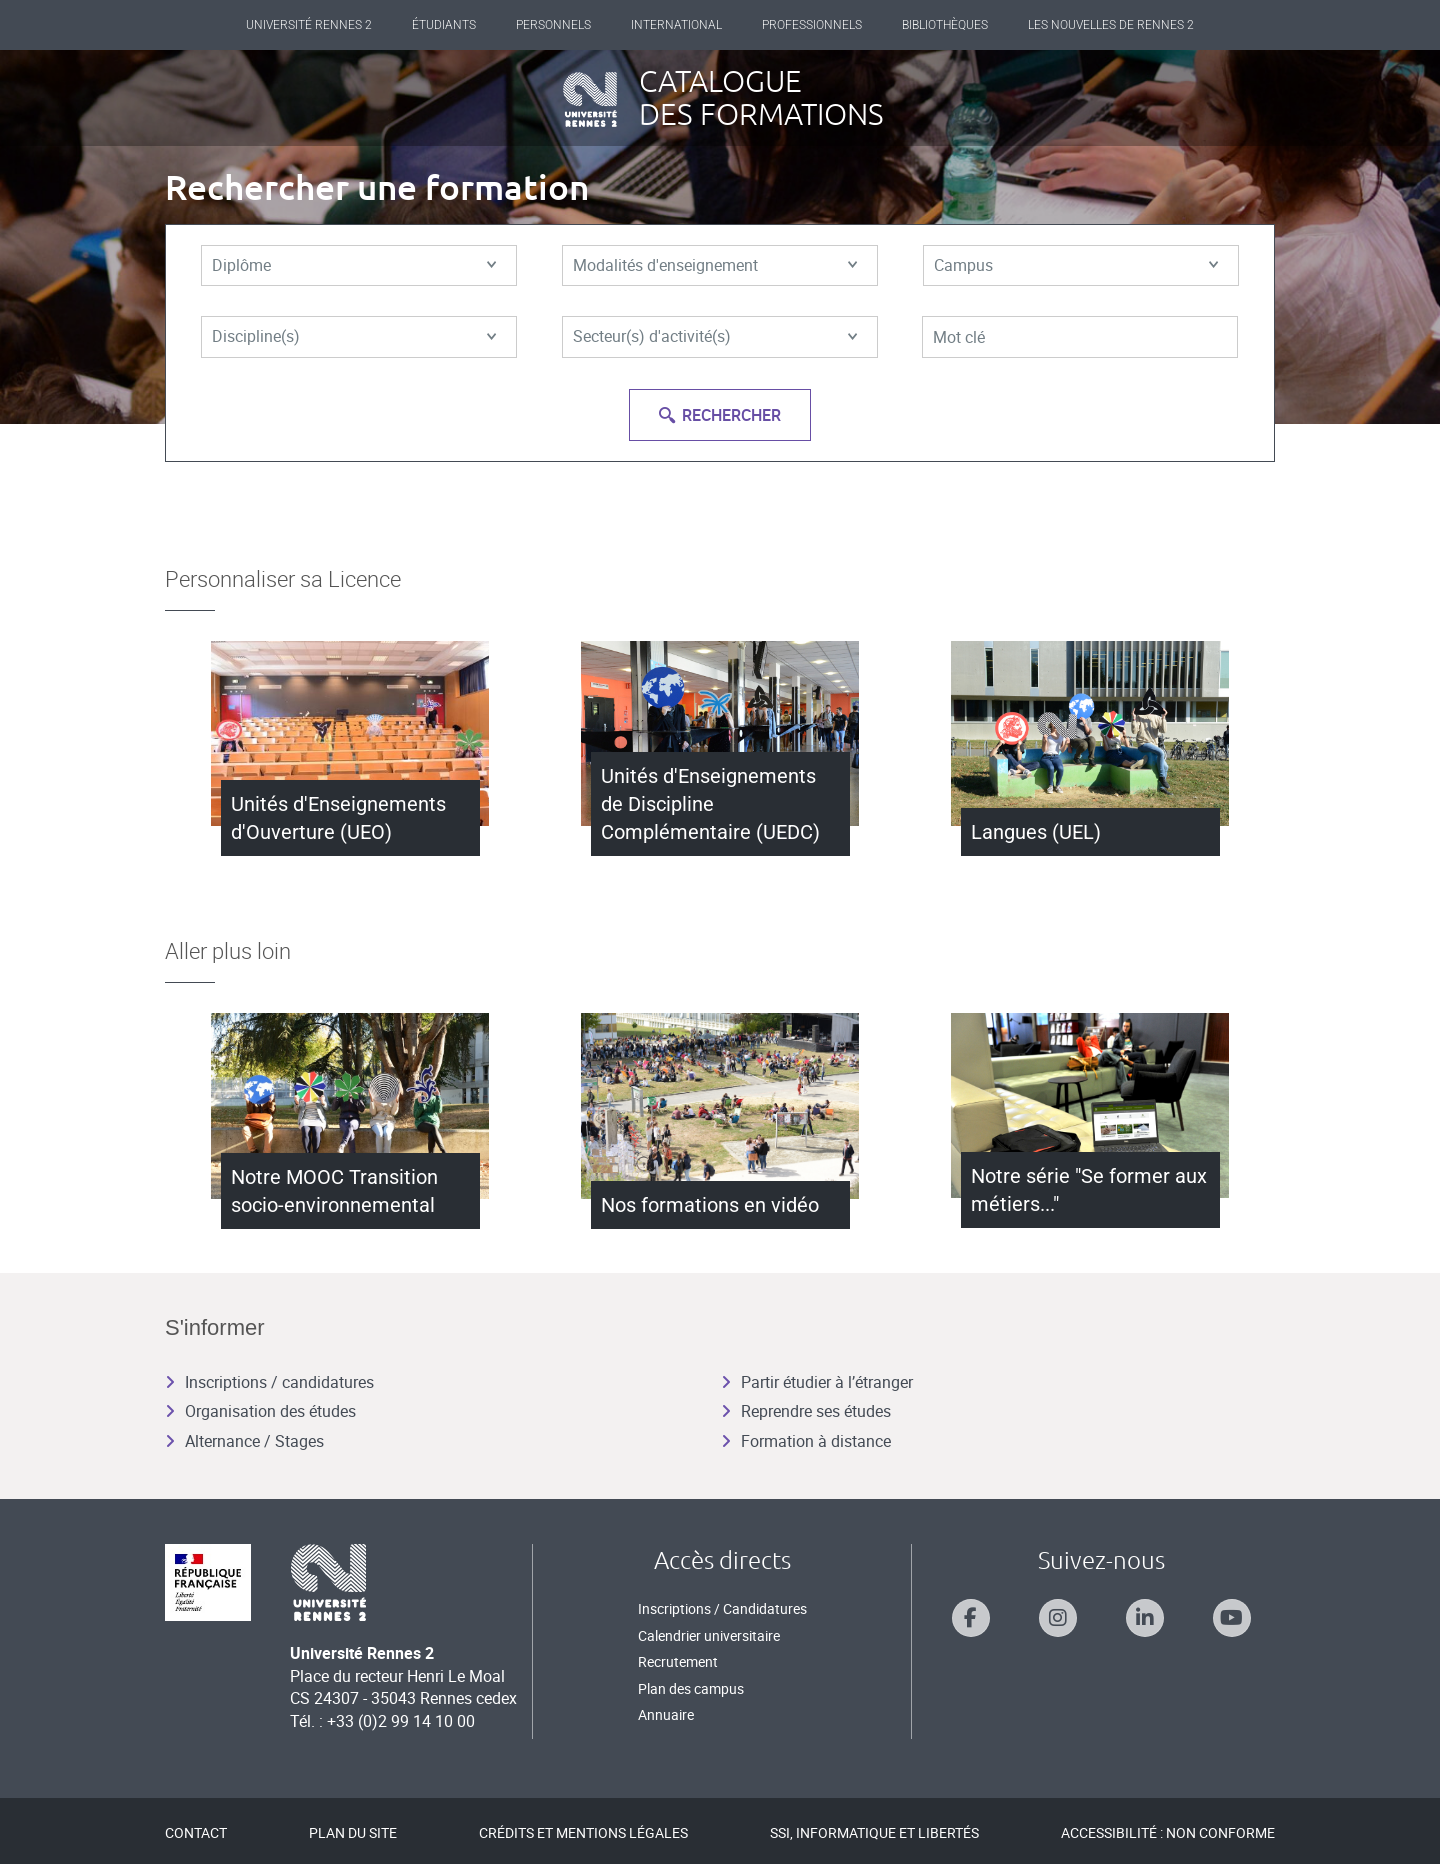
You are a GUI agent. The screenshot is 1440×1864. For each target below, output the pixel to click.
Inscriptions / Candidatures (722, 1608)
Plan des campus (691, 1688)
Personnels (553, 25)
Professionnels (812, 25)
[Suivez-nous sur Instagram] (1058, 1618)
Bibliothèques (945, 25)
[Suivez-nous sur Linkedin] (1145, 1618)
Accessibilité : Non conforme (1168, 1832)
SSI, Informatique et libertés (874, 1832)
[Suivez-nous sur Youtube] (1232, 1618)
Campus (1076, 266)
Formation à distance (806, 1441)
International (676, 25)
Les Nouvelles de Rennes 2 (1111, 25)
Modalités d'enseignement (715, 266)
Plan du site (353, 1832)
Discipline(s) (354, 338)
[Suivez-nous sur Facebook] (971, 1618)
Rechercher (720, 415)
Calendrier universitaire (709, 1635)
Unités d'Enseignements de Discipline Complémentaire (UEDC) (710, 804)
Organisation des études (260, 1411)
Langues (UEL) (1036, 832)
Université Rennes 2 (309, 25)
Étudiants (444, 25)
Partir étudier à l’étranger (817, 1382)
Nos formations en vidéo (710, 1205)
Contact (196, 1832)
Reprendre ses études (806, 1411)
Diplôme (354, 266)
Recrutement (678, 1661)
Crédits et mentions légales (583, 1832)
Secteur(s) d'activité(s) (715, 338)
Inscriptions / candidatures (269, 1382)
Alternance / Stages (244, 1441)
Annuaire (666, 1714)
